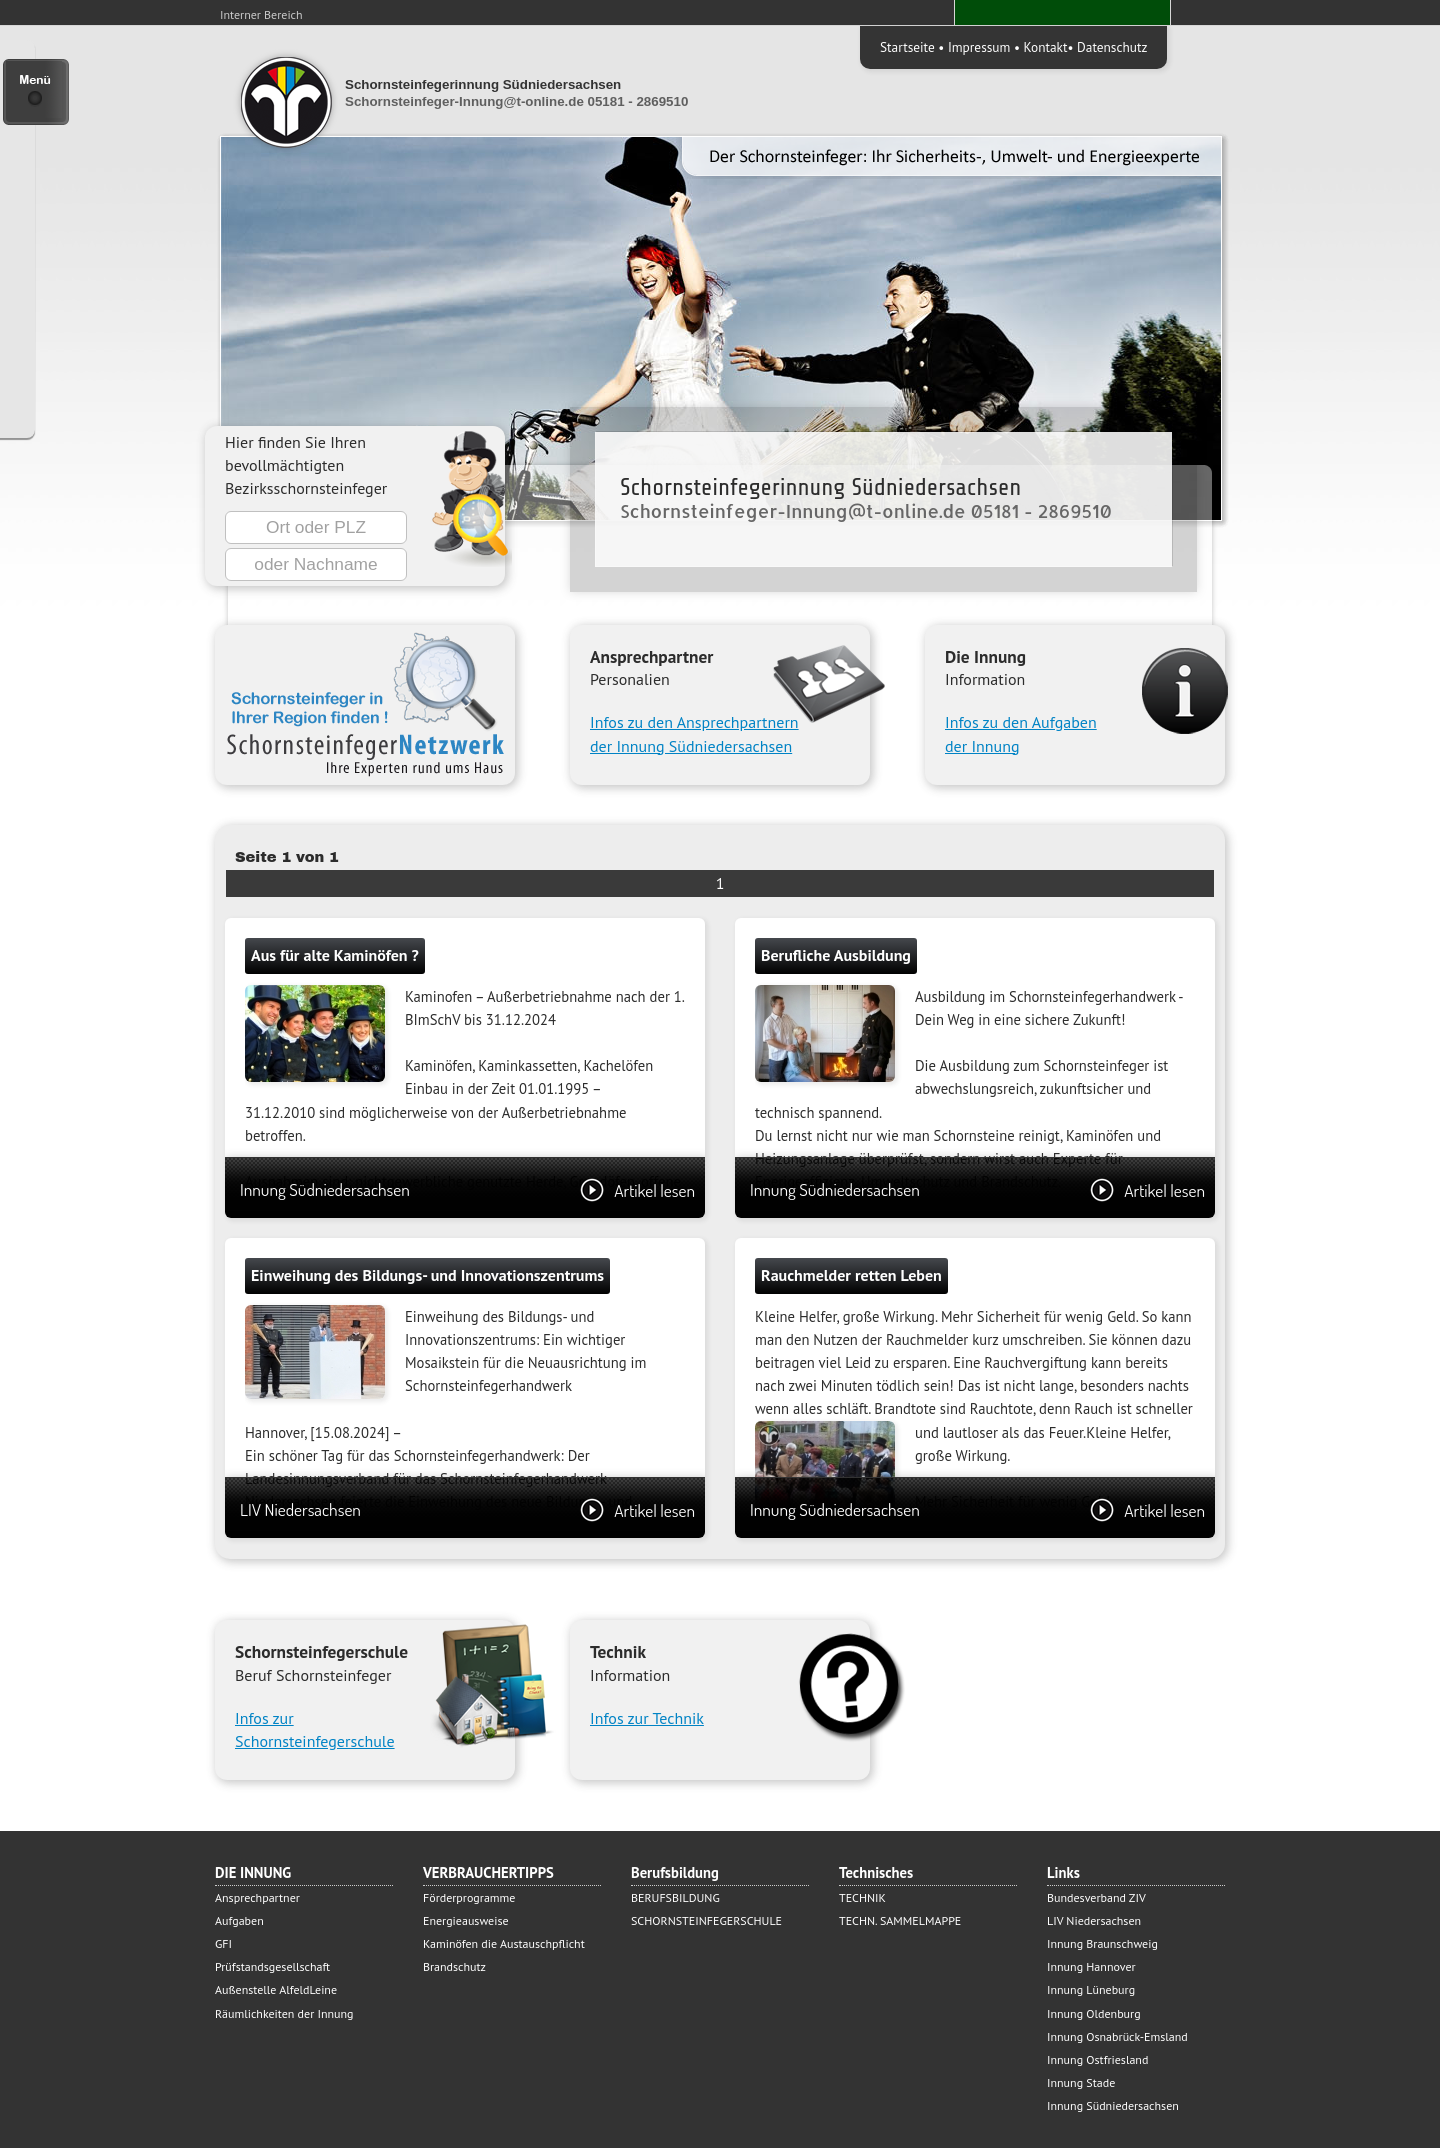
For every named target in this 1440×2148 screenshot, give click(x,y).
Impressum (979, 47)
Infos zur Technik (647, 1718)
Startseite (907, 47)
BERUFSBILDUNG (675, 1897)
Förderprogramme (469, 1897)
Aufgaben (239, 1920)
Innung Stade (1081, 2082)
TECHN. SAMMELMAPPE (900, 1920)
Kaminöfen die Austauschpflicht (504, 1943)
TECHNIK (862, 1897)
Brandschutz (454, 1966)
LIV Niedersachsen (467, 1509)
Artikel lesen (637, 1190)
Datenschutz (1112, 47)
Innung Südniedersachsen (467, 1189)
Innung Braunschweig (1102, 1943)
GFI (223, 1943)
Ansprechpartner (257, 1897)
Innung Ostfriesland (1097, 2059)
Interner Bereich (261, 14)
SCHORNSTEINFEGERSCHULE (706, 1920)
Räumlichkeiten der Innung (284, 2013)
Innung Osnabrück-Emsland (1117, 2036)
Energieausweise (466, 1920)
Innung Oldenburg (1094, 2013)
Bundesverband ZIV (1096, 1897)
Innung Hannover (1091, 1966)
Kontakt (1046, 47)
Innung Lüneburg (1091, 1989)
